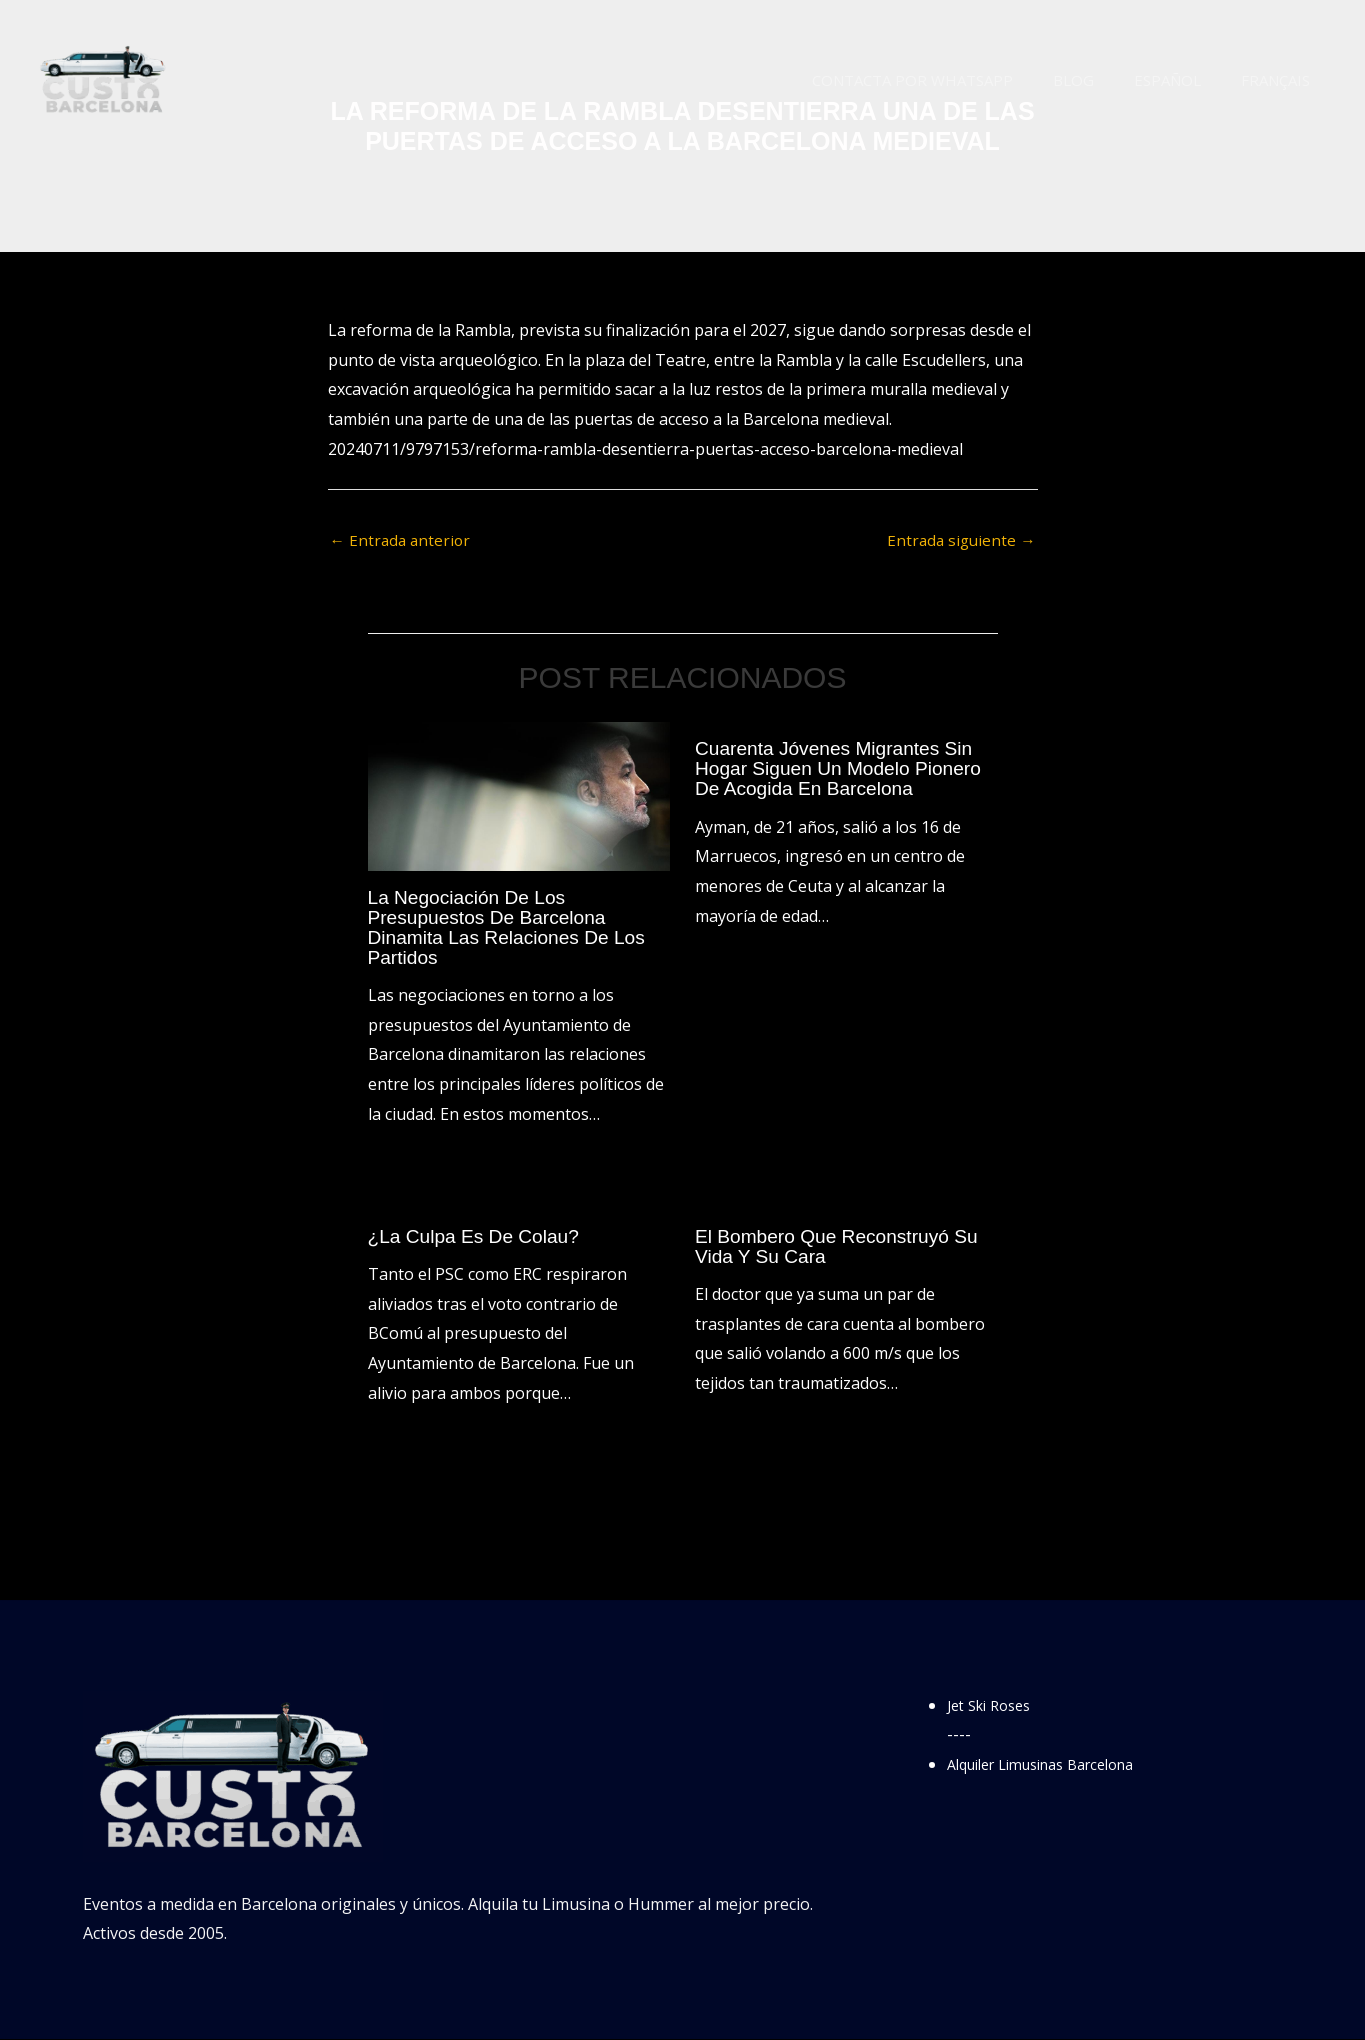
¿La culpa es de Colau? (478, 1237)
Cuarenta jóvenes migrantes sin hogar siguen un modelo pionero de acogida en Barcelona (844, 770)
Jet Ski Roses (994, 1706)
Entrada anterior (402, 541)
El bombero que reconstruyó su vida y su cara (843, 1247)
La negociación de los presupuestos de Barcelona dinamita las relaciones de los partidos (513, 928)
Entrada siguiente (959, 541)
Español (1182, 80)
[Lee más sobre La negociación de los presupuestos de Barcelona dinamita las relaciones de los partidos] (519, 796)
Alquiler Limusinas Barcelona (1055, 1765)
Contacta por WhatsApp (947, 80)
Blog (1098, 80)
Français (1280, 80)
